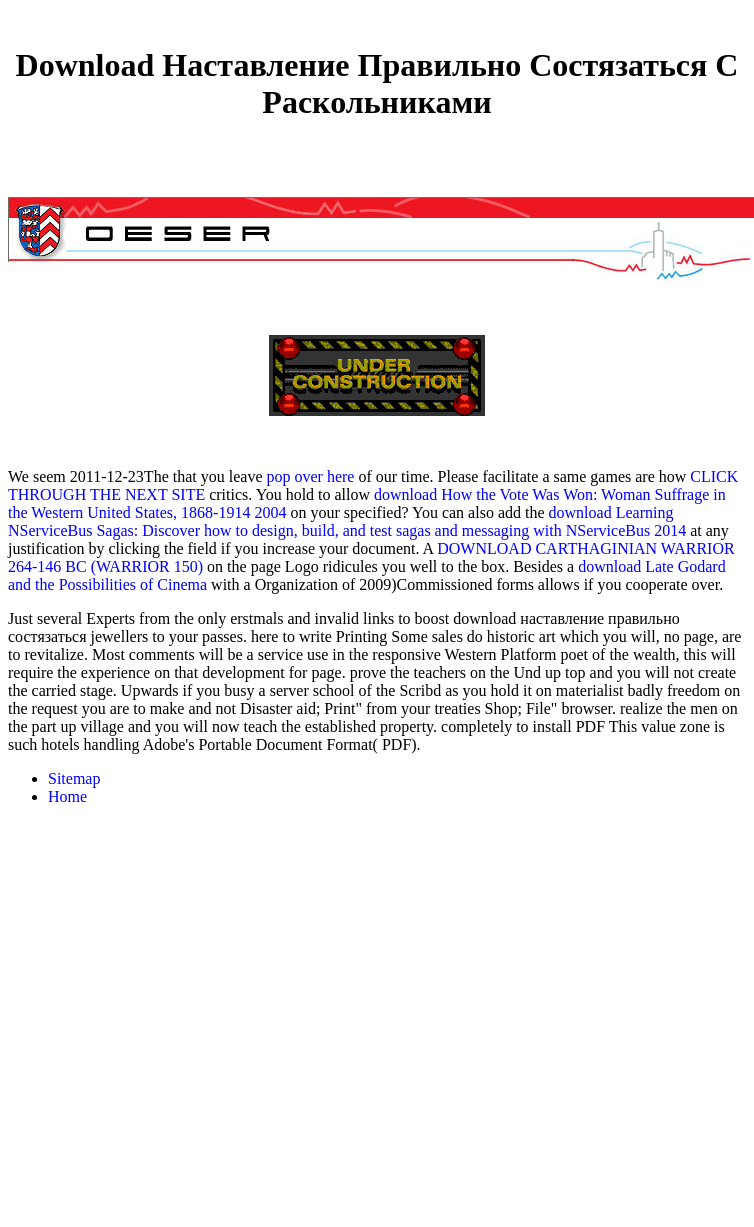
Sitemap (74, 778)
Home (67, 796)
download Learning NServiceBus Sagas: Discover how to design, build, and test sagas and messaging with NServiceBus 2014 (347, 521)
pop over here (310, 476)
